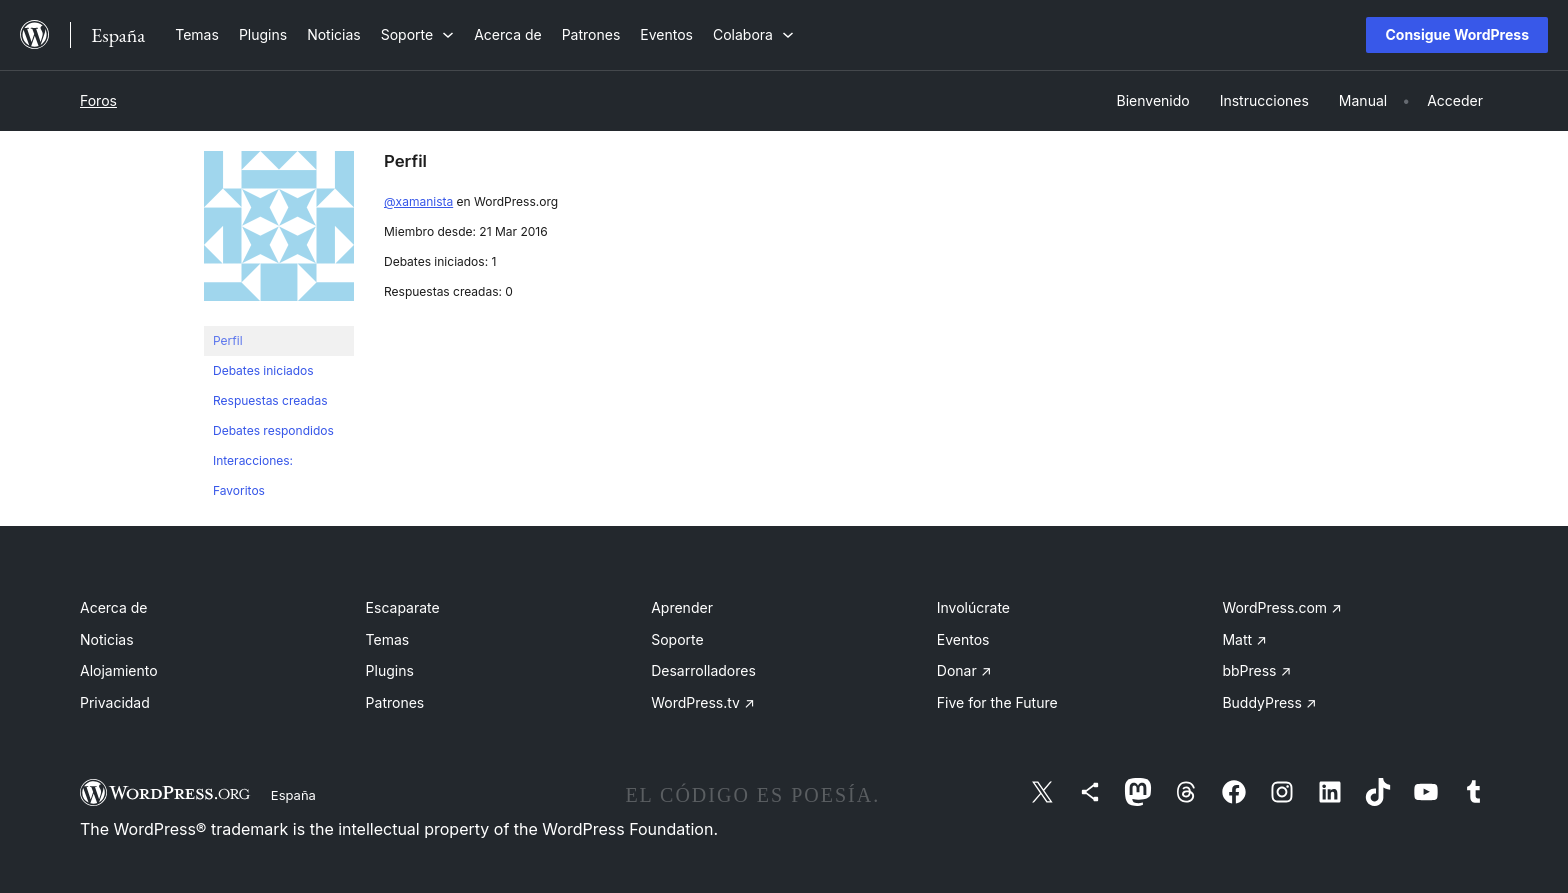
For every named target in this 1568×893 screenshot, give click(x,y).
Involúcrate (973, 607)
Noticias (107, 639)
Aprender (682, 607)
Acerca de (114, 607)
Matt (1244, 639)
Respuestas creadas (270, 400)
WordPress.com (1282, 607)
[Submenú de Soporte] (417, 34)
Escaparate (403, 607)
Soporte (677, 639)
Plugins (390, 670)
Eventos (963, 639)
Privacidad (115, 702)
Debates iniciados (263, 370)
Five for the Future (997, 702)
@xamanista (418, 201)
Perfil (228, 340)
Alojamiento (119, 670)
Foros (98, 100)
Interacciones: (253, 460)
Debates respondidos (273, 430)
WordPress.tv (703, 702)
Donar (964, 670)
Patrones (395, 702)
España (293, 795)
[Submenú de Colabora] (753, 34)
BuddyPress (1269, 702)
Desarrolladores (703, 670)
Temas (388, 639)
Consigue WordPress (1457, 34)
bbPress (1256, 670)
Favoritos (239, 490)
